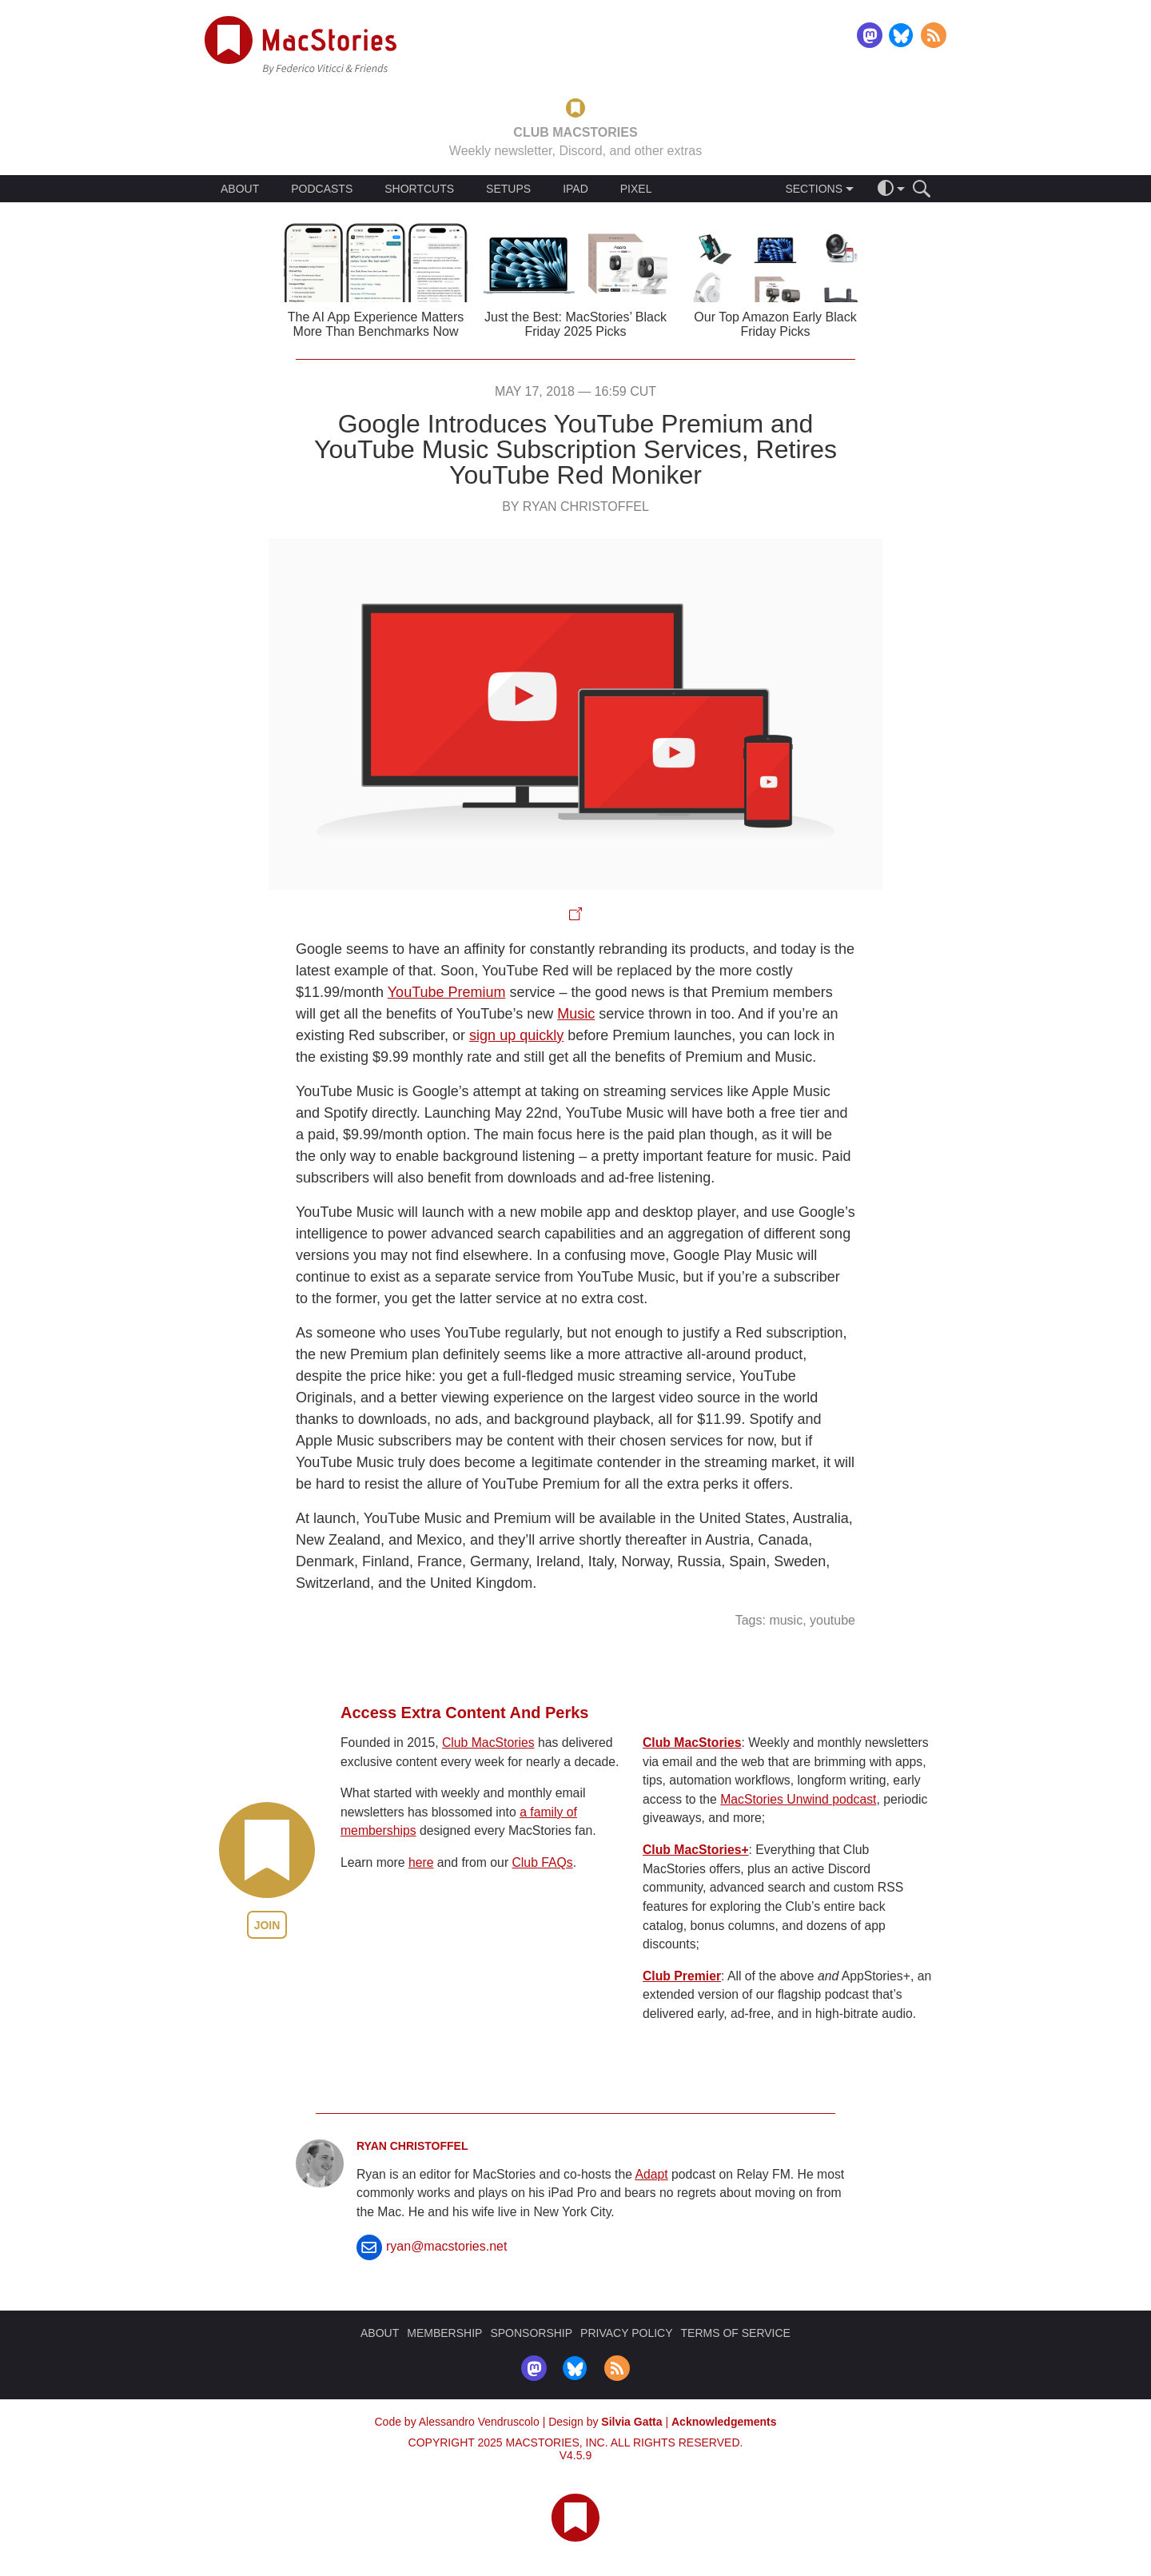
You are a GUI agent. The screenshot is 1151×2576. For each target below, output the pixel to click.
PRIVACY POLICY (626, 2333)
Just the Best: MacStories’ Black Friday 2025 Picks (575, 324)
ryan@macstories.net (446, 2246)
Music (576, 1014)
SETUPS (508, 188)
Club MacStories (488, 1742)
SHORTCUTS (419, 188)
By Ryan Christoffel (575, 506)
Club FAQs (542, 1862)
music (786, 1620)
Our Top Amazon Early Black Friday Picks (775, 324)
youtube (832, 1620)
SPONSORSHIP (531, 2333)
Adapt (651, 2174)
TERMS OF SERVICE (736, 2333)
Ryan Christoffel (412, 2145)
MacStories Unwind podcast (798, 1799)
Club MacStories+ (696, 1849)
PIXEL (636, 188)
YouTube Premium (447, 992)
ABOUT (240, 188)
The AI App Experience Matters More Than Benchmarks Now (376, 324)
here (421, 1862)
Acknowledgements (723, 2421)
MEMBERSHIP (444, 2333)
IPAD (575, 188)
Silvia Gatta (631, 2421)
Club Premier (682, 1976)
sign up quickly (516, 1035)
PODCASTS (321, 188)
